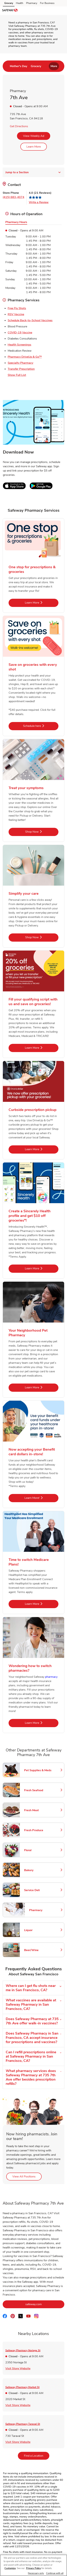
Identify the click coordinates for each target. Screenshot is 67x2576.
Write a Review (39, 202)
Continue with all (54, 2573)
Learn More (33, 147)
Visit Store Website (17, 2368)
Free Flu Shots (17, 308)
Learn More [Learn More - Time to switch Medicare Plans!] (42, 1604)
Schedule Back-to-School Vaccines (30, 320)
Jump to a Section (33, 172)
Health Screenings (19, 344)
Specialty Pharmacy (20, 363)
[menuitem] (18, 66)
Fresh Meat (39, 1810)
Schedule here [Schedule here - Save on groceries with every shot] (41, 726)
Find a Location (36, 2456)
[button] (61, 10)
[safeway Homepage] (10, 11)
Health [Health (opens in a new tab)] (19, 3)
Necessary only (36, 2573)
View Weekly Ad (33, 136)
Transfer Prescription (21, 369)
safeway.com (44, 2304)
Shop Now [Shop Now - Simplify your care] (41, 937)
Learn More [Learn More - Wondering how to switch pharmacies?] (42, 1723)
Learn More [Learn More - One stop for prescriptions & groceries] (42, 603)
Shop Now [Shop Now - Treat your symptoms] (41, 832)
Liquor (39, 1930)
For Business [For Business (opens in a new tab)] (47, 3)
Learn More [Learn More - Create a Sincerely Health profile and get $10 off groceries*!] (42, 1268)
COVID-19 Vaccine (20, 332)
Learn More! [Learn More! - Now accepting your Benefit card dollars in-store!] (41, 1498)
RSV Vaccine (16, 314)
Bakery (39, 1870)
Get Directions (19, 126)
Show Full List (17, 375)
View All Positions (27, 2176)
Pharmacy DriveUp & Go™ (25, 356)
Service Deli (39, 1890)
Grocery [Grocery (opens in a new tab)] (8, 3)
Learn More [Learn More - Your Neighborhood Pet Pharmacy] (42, 1387)
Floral (39, 1850)
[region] (33, 2565)
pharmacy (51, 1677)
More (54, 66)
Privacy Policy (33, 2568)
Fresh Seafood (39, 1790)
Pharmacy (44, 1910)
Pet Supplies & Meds (39, 1770)
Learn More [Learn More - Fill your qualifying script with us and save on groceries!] (42, 1048)
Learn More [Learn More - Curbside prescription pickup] (42, 1149)
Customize (10, 2568)
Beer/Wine (39, 1950)
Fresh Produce (39, 1830)
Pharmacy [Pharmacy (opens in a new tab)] (31, 3)
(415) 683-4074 (13, 197)
